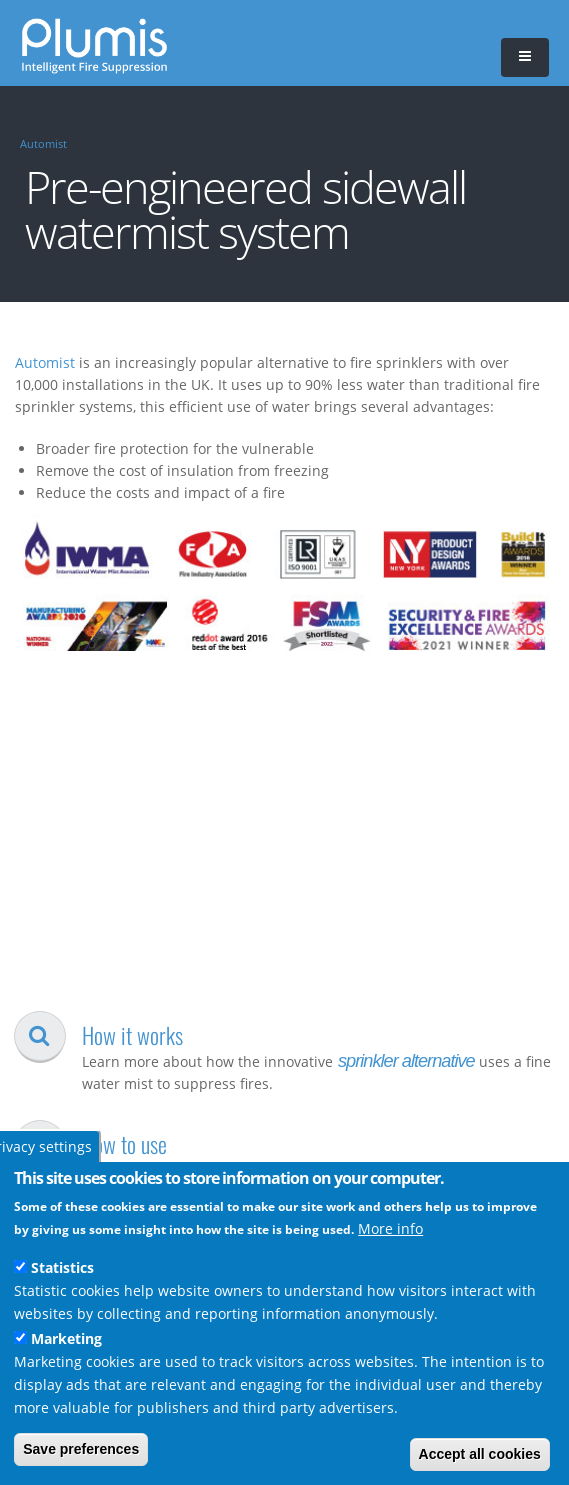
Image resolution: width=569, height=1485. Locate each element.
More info (390, 1228)
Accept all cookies (480, 1454)
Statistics (62, 1267)
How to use (124, 1143)
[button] (525, 57)
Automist (43, 144)
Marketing (66, 1338)
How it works (132, 1034)
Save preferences (81, 1449)
